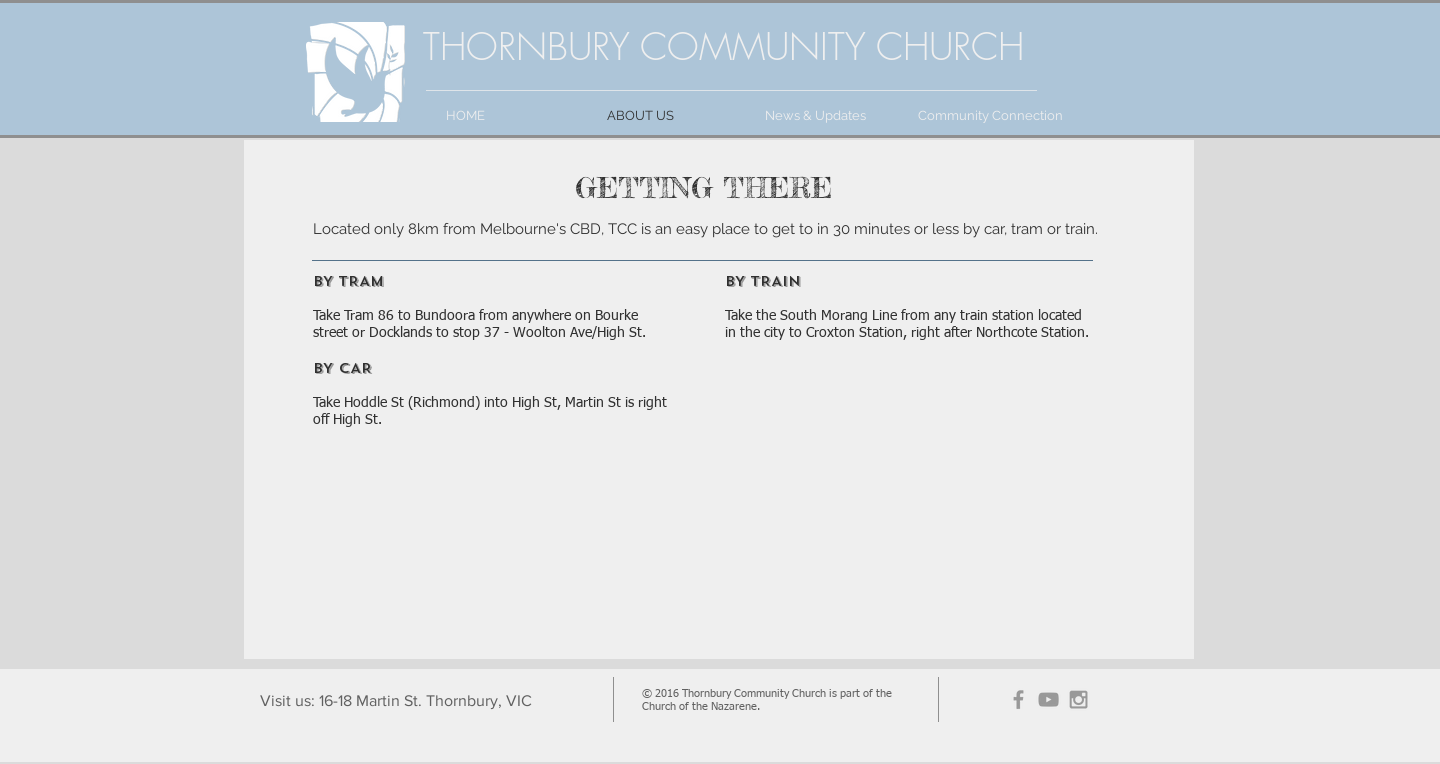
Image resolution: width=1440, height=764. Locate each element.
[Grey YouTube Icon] (1048, 699)
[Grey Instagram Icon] (1078, 699)
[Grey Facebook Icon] (1018, 699)
